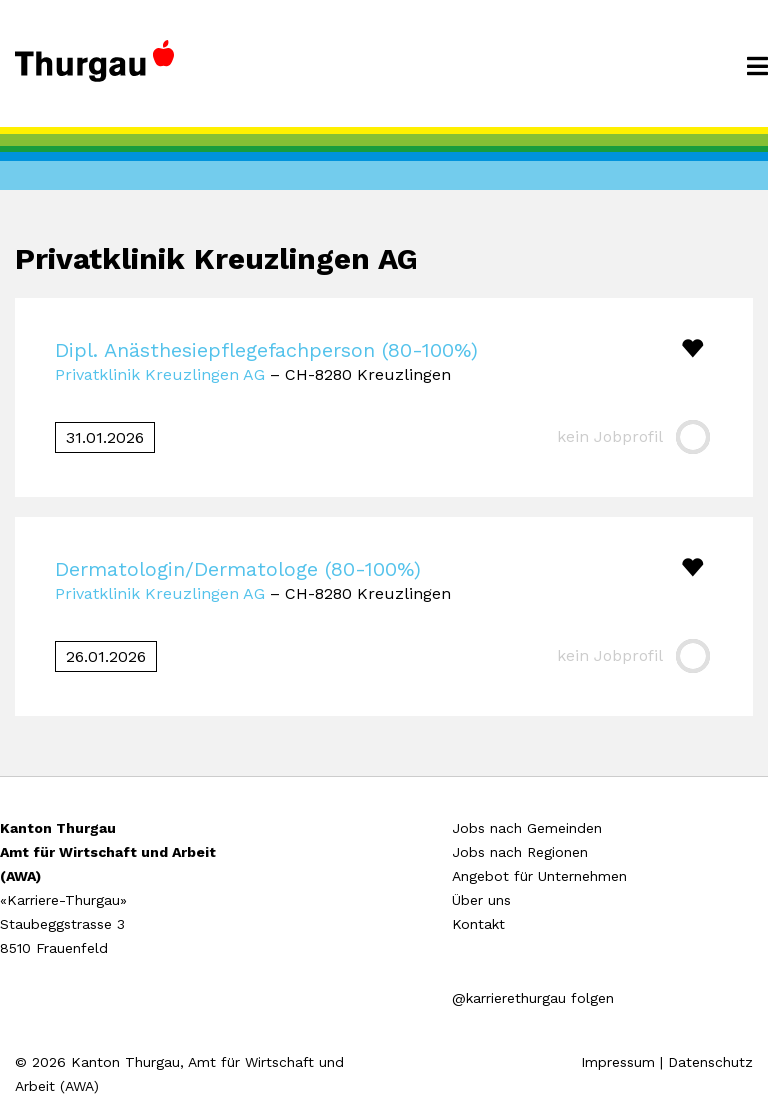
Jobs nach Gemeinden (527, 828)
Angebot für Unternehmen (539, 876)
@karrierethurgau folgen (533, 998)
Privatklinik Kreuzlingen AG (160, 374)
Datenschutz (710, 1062)
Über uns (481, 900)
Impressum (618, 1062)
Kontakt (478, 924)
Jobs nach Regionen (520, 852)
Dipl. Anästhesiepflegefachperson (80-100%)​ (266, 350)
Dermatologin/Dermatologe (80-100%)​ (238, 569)
